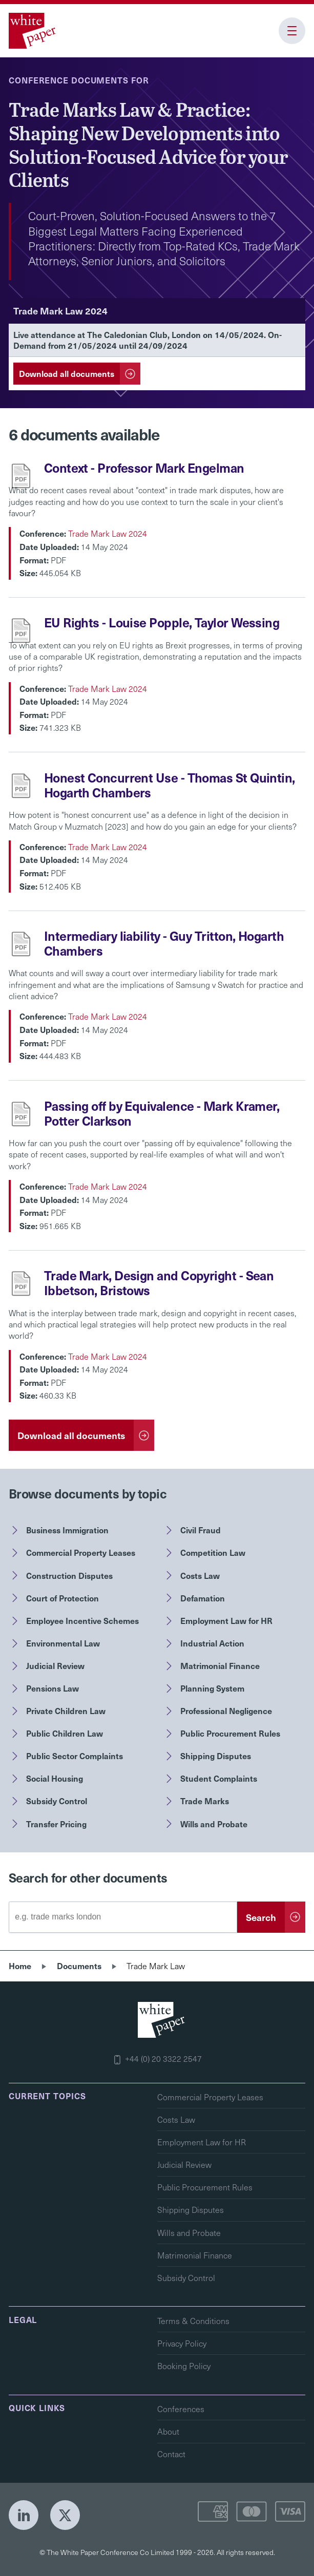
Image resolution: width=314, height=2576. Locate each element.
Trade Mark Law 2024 (107, 533)
